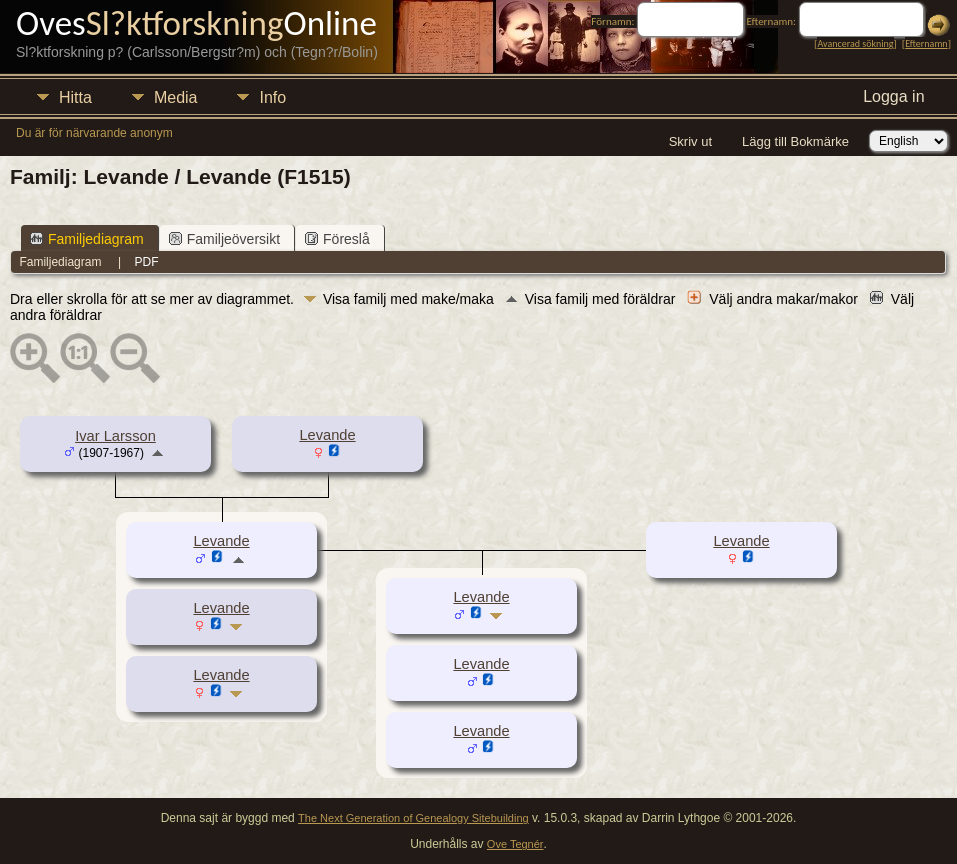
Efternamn (926, 43)
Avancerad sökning (855, 43)
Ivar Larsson (115, 436)
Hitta (75, 97)
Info (272, 97)
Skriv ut (690, 141)
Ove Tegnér (515, 844)
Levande (327, 435)
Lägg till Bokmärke (795, 141)
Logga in (893, 96)
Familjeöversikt (224, 239)
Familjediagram (87, 239)
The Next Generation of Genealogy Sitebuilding (413, 818)
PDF (147, 262)
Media (176, 97)
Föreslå (337, 239)
